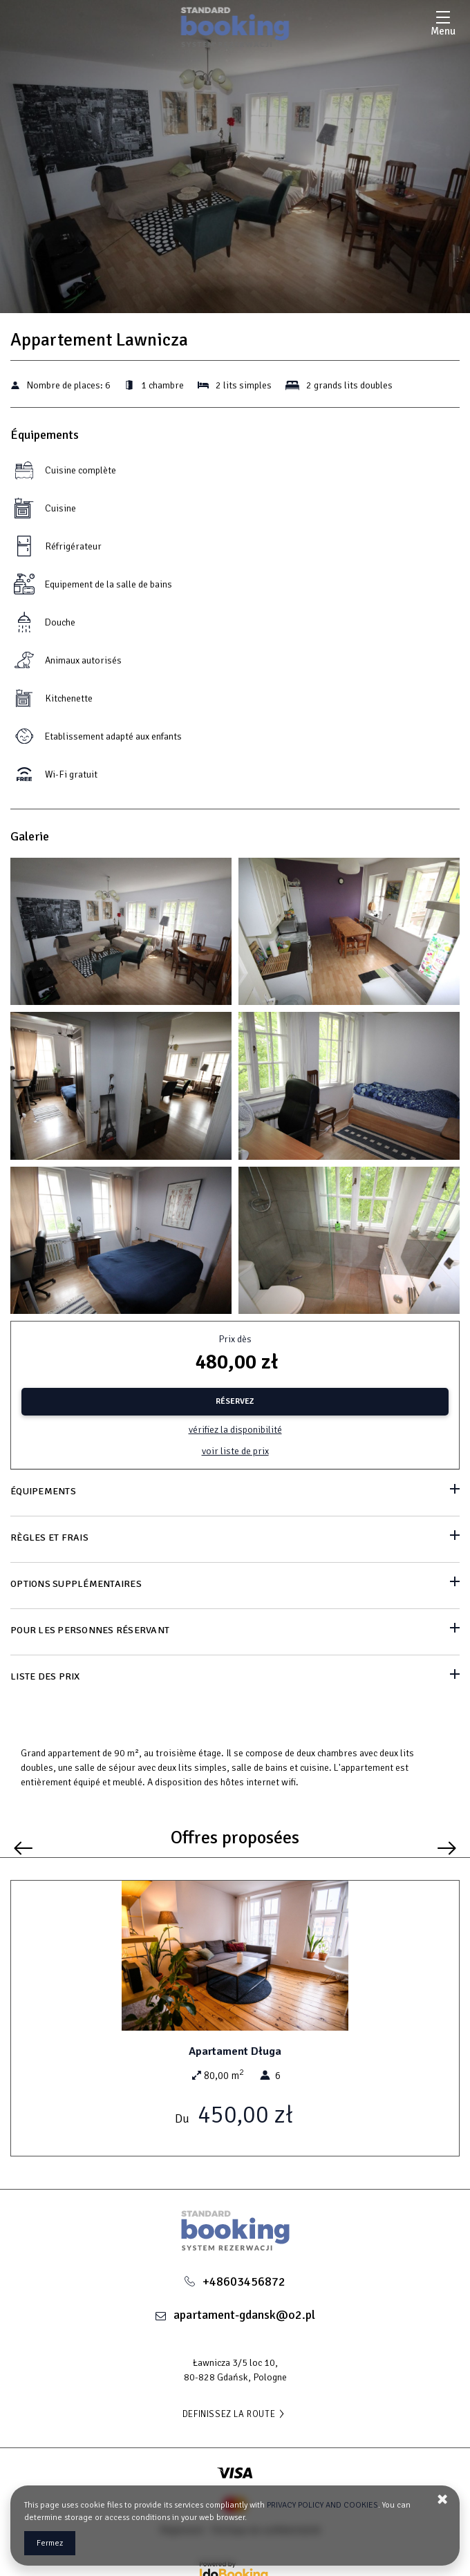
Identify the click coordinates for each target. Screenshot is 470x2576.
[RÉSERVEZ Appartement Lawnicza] (235, 1402)
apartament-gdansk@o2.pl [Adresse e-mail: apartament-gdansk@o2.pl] (244, 2314)
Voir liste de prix (235, 1451)
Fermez (50, 2543)
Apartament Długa (235, 2051)
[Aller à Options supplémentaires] (235, 1585)
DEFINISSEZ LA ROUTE (235, 2414)
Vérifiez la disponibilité (235, 1430)
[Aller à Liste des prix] (235, 1678)
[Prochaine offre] (447, 1848)
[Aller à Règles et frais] (235, 1539)
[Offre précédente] (23, 1848)
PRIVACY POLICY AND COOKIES (322, 2505)
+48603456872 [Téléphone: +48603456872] (244, 2281)
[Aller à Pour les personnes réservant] (235, 1631)
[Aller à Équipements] (235, 1492)
